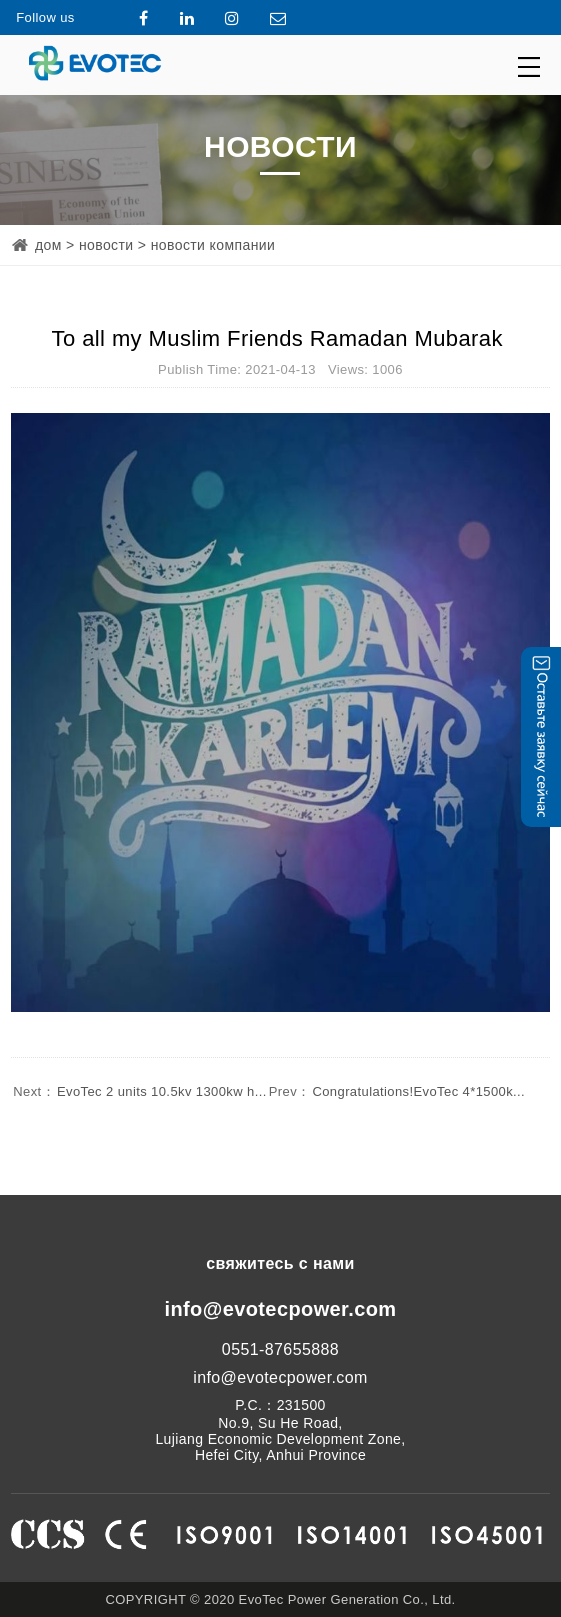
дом (48, 245)
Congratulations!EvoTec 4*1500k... (396, 1091)
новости (106, 245)
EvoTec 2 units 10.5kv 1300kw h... (139, 1091)
